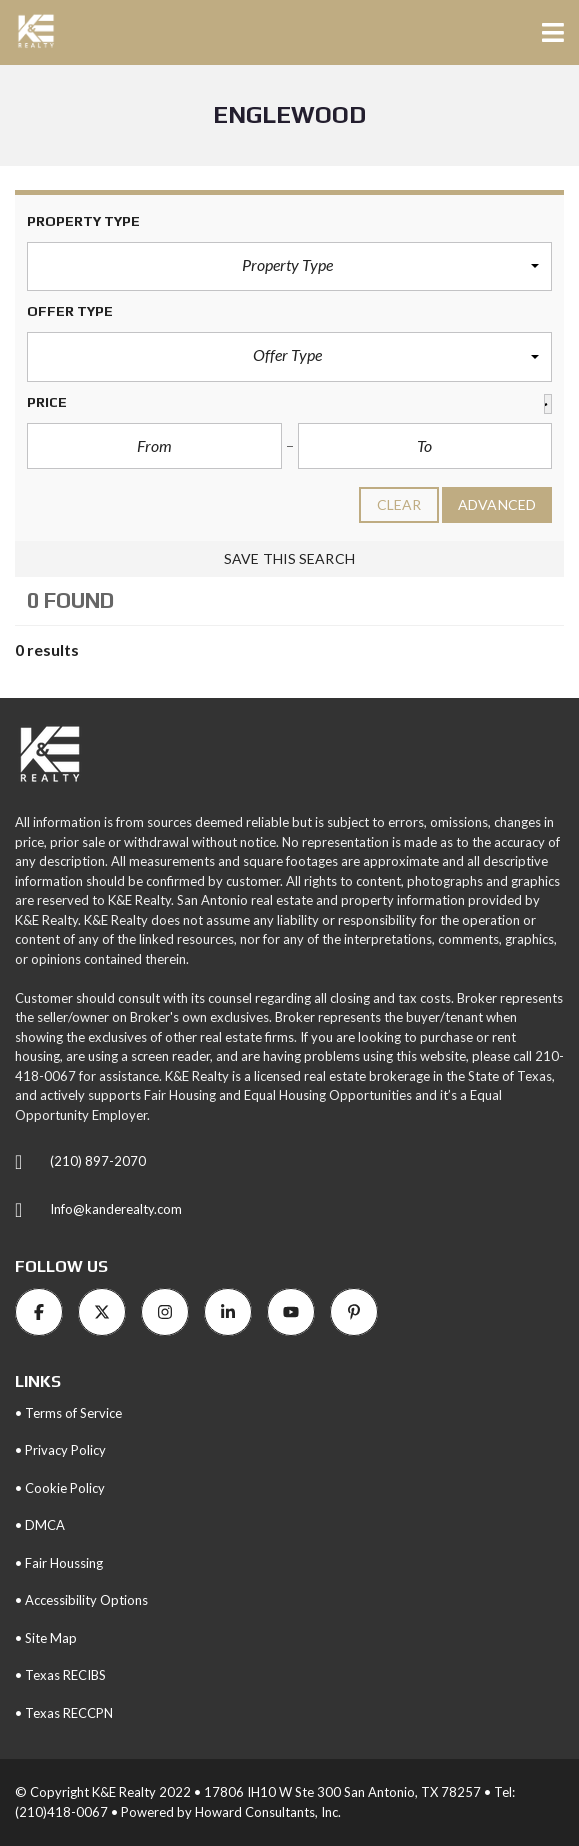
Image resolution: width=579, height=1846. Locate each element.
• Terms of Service (68, 1413)
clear (399, 504)
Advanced (497, 504)
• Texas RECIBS (60, 1675)
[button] (289, 267)
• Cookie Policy (60, 1488)
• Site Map (46, 1638)
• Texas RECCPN (64, 1713)
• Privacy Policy (60, 1450)
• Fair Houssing (59, 1563)
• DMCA (40, 1525)
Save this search (289, 558)
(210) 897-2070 (98, 1161)
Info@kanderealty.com (116, 1209)
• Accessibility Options (81, 1600)
